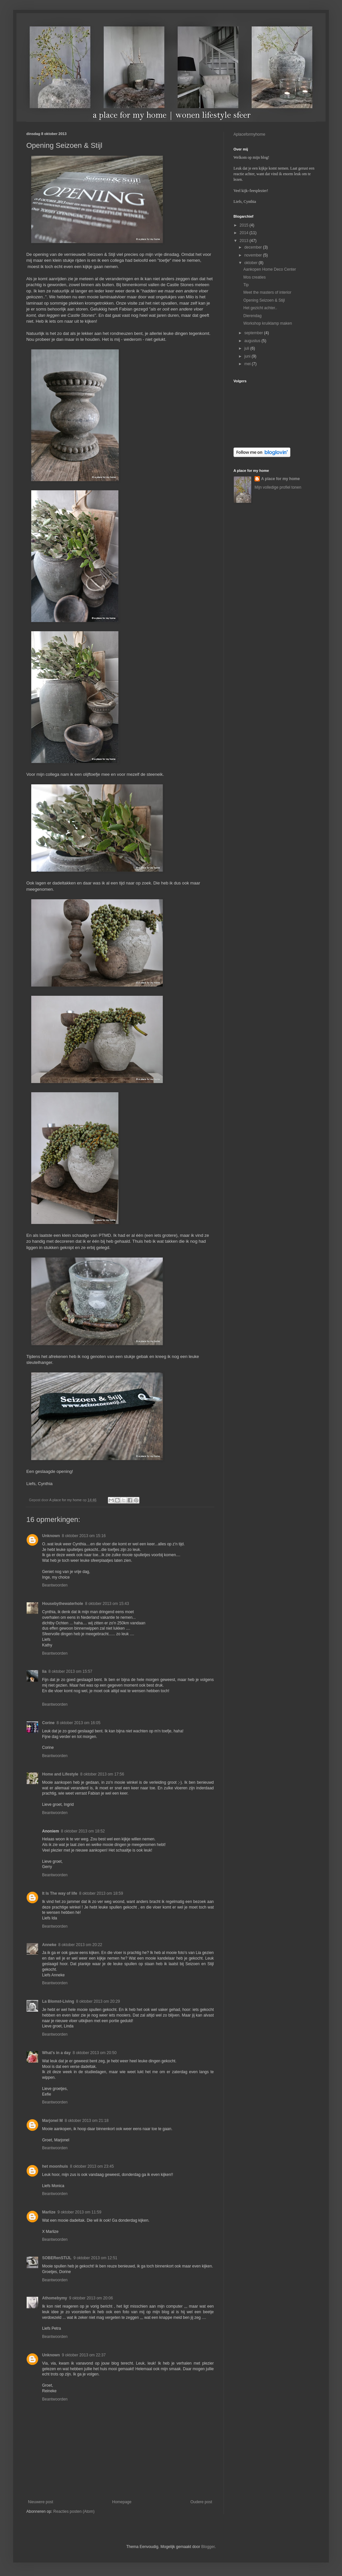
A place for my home (280, 478)
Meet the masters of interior (267, 292)
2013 (245, 240)
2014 (245, 232)
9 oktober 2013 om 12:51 (95, 2258)
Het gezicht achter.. (260, 308)
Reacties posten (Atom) (73, 2511)
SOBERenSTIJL (56, 2258)
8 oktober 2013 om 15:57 (70, 1671)
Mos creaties (254, 277)
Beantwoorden (54, 1585)
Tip (246, 285)
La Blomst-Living (58, 2001)
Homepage (122, 2502)
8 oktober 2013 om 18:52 (83, 1831)
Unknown (51, 1535)
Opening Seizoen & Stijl (264, 300)
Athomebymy (54, 2298)
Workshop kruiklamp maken (267, 323)
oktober (251, 262)
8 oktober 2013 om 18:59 (101, 1893)
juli (247, 348)
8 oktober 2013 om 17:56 (102, 1774)
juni (248, 356)
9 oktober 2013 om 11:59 (79, 2212)
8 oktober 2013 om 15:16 (84, 1535)
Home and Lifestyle (60, 1774)
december (253, 247)
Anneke (49, 1944)
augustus (252, 341)
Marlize (49, 2212)
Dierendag (252, 315)
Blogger (208, 2546)
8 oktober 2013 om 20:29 (98, 2001)
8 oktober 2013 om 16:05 (78, 1723)
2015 (245, 225)
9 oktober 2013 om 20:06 (91, 2298)
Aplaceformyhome (249, 134)
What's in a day (56, 2052)
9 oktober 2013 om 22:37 (84, 2355)
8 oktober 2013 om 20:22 (80, 1944)
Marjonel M (52, 2120)
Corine (48, 1723)
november (253, 255)
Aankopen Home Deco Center (269, 269)
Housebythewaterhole (62, 1603)
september (254, 333)
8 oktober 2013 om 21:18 (87, 2120)
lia (44, 1671)
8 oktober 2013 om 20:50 (94, 2052)
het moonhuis (55, 2166)
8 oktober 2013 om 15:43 (107, 1603)
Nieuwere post (40, 2502)
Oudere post (201, 2502)
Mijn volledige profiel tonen (278, 487)
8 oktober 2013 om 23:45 (92, 2166)
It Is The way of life (59, 1893)
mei (248, 364)
